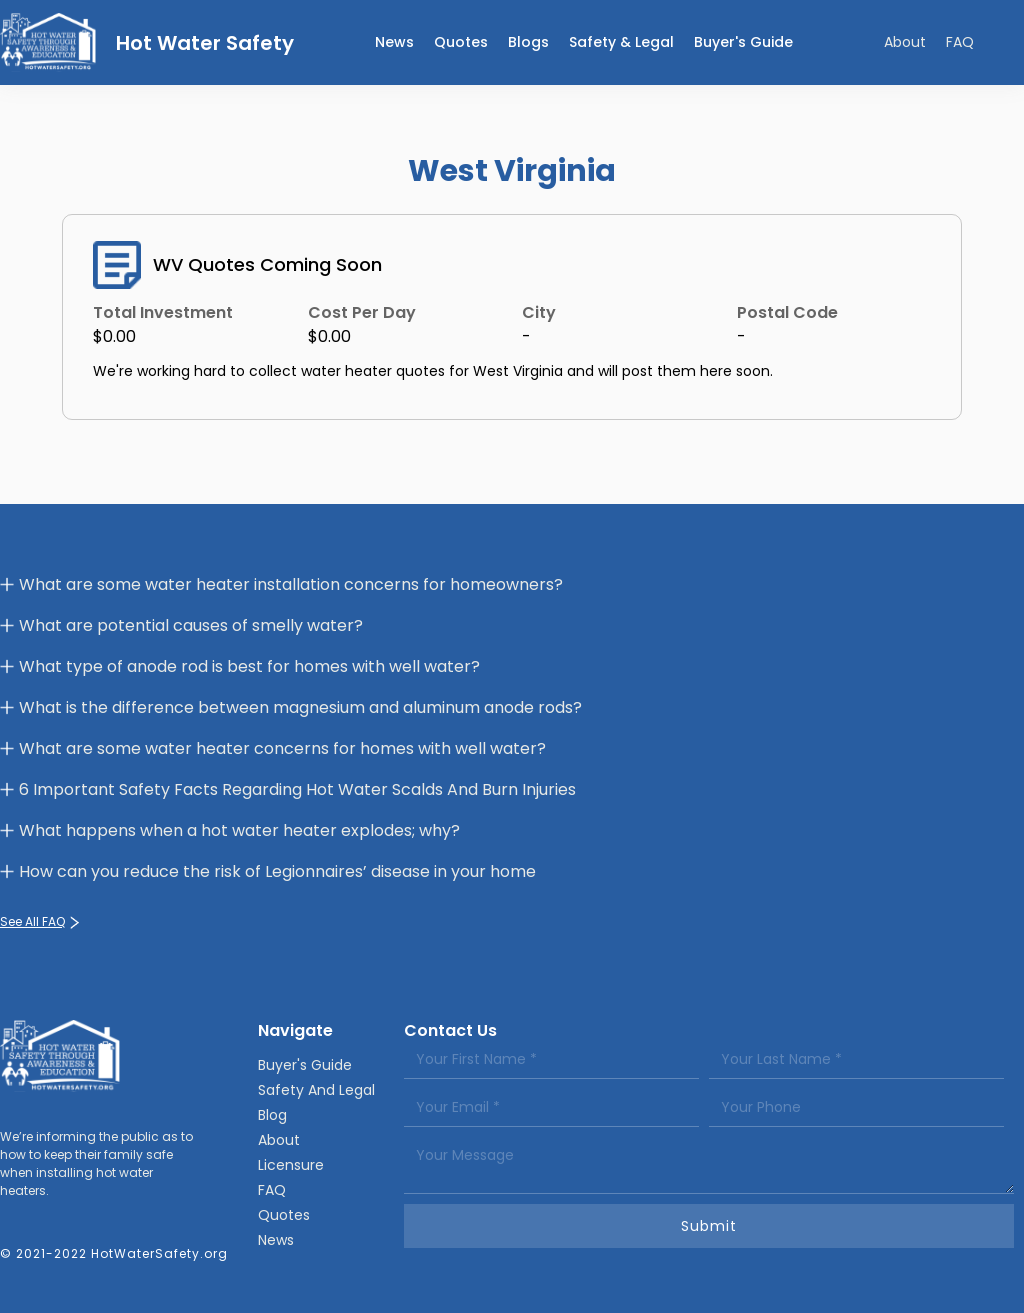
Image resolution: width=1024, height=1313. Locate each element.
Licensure (291, 1165)
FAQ (960, 42)
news (394, 42)
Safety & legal (621, 42)
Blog (272, 1115)
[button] (621, 42)
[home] (147, 42)
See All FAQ (32, 921)
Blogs (528, 42)
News (276, 1240)
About (905, 42)
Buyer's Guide (743, 42)
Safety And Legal (316, 1090)
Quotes (461, 42)
